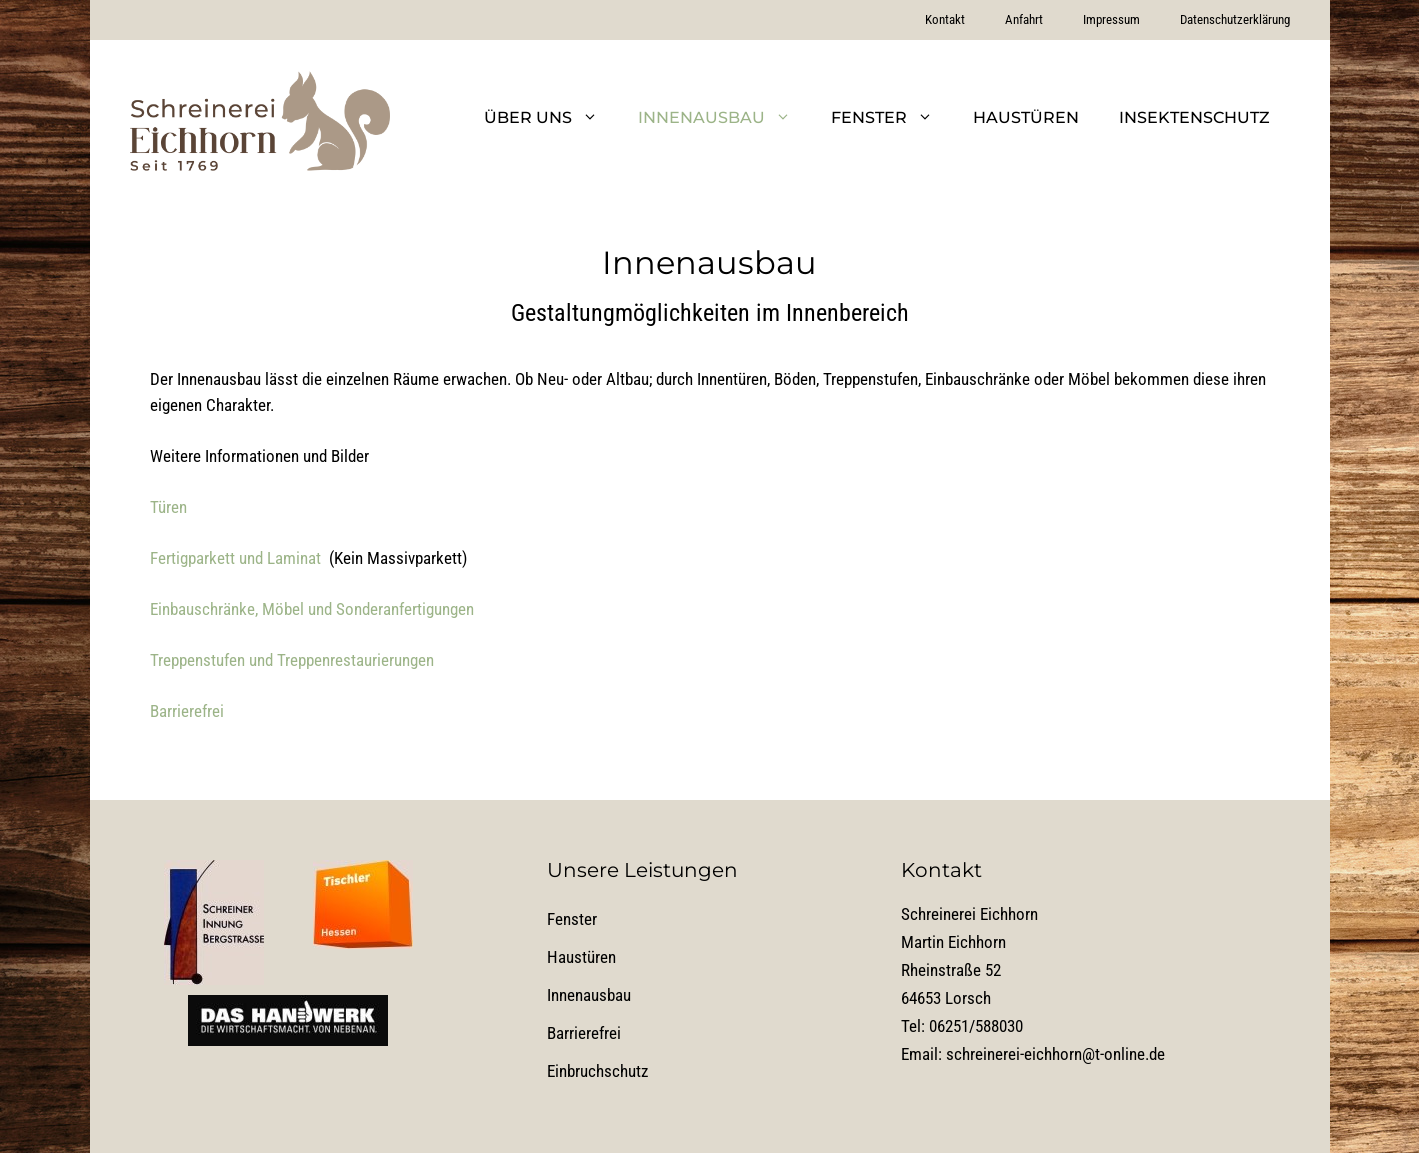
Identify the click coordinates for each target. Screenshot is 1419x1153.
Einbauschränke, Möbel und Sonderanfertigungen (312, 609)
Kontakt (945, 19)
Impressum (1111, 19)
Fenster (892, 118)
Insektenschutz (1194, 117)
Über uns (551, 118)
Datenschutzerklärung (1235, 19)
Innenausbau (724, 118)
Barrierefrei (187, 711)
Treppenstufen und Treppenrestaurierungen (292, 660)
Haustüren (1026, 117)
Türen (168, 507)
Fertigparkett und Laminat (235, 558)
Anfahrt (1024, 19)
